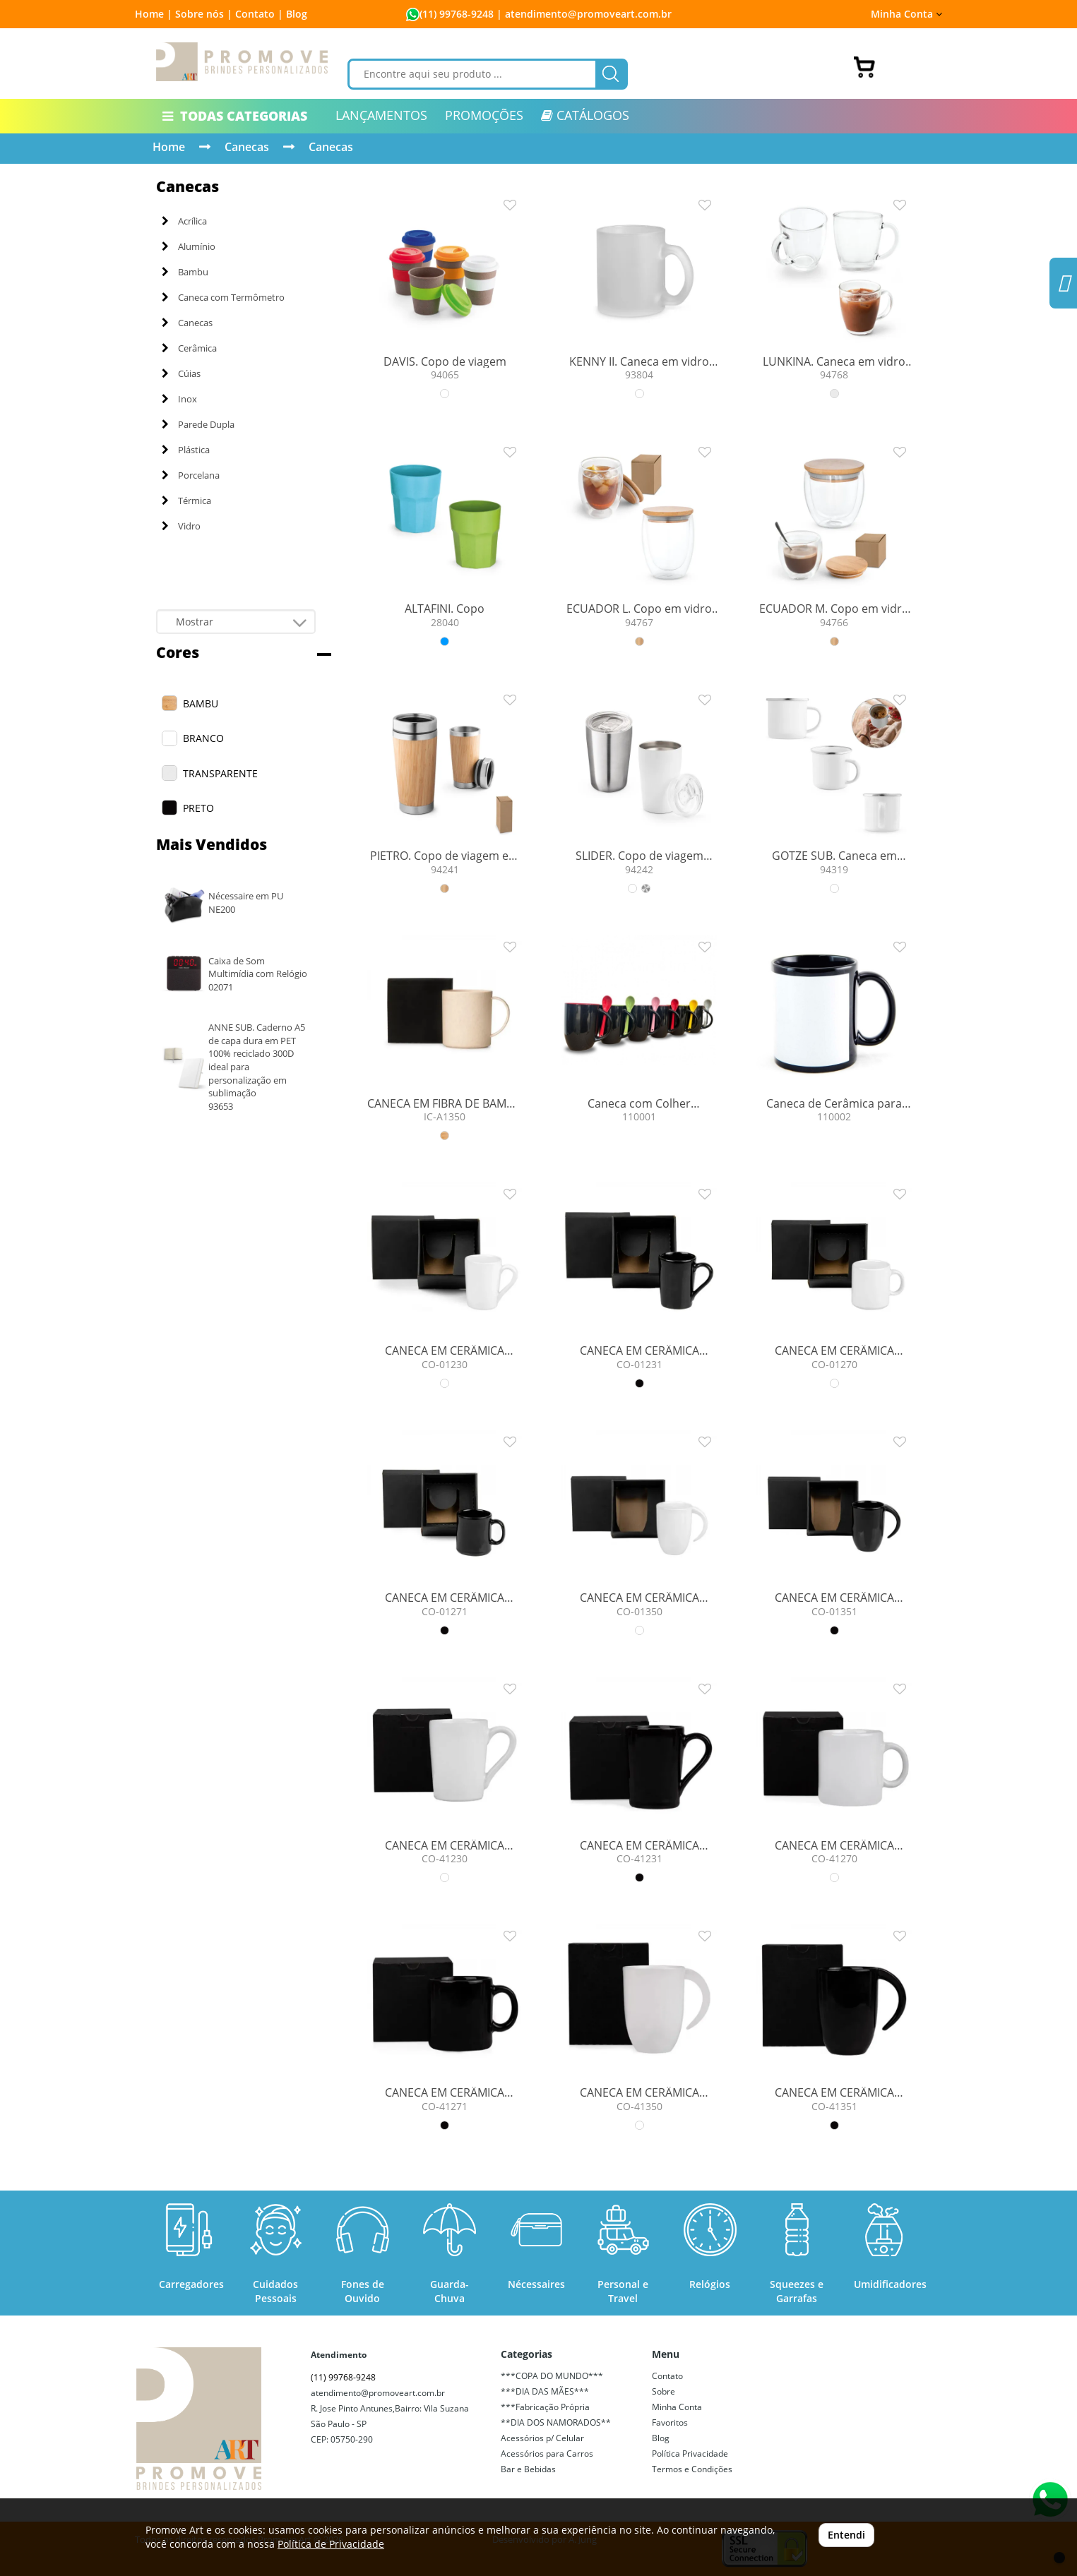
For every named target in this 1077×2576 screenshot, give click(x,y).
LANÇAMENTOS (381, 115)
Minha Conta (906, 13)
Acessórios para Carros (547, 2454)
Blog (296, 13)
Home (169, 147)
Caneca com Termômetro (223, 297)
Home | (153, 13)
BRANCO (203, 738)
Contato (667, 2376)
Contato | (259, 13)
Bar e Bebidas (528, 2469)
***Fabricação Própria (545, 2407)
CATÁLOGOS (585, 115)
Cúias (181, 373)
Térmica (186, 500)
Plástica (186, 449)
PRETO (198, 808)
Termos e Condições (692, 2469)
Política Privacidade (690, 2454)
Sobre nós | (203, 13)
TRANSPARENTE (220, 773)
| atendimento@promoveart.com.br (583, 13)
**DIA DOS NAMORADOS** (556, 2422)
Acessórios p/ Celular (542, 2438)
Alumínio (188, 246)
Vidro (181, 526)
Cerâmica (189, 348)
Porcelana (191, 475)
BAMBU (200, 703)
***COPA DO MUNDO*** (552, 2376)
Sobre (663, 2391)
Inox (179, 399)
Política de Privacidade (331, 2544)
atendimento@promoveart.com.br (378, 2393)
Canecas (247, 147)
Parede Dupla (198, 424)
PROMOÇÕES (484, 115)
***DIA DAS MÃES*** (545, 2391)
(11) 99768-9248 (457, 13)
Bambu (185, 271)
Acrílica (184, 221)
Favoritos (670, 2422)
